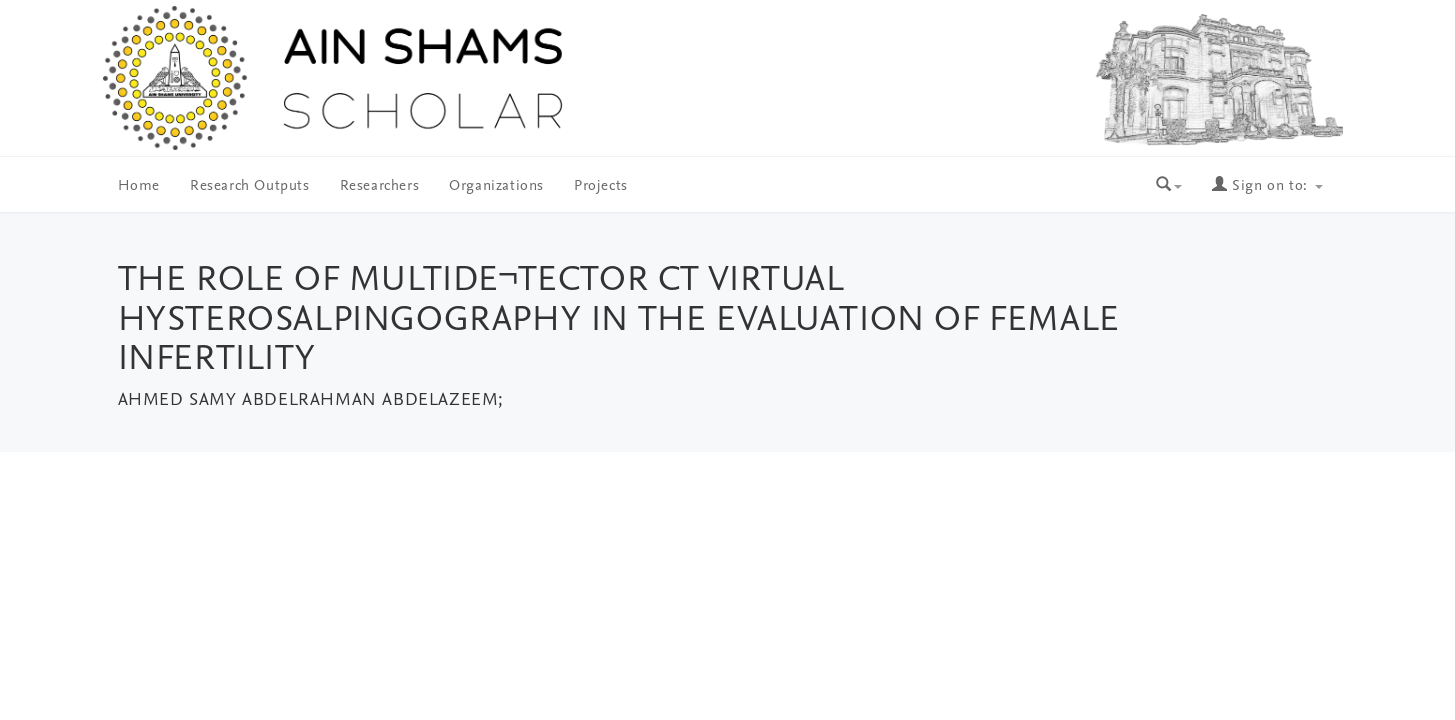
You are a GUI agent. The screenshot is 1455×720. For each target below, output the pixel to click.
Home (139, 186)
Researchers (380, 186)
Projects (601, 186)
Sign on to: (1267, 186)
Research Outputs (250, 186)
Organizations (496, 186)
